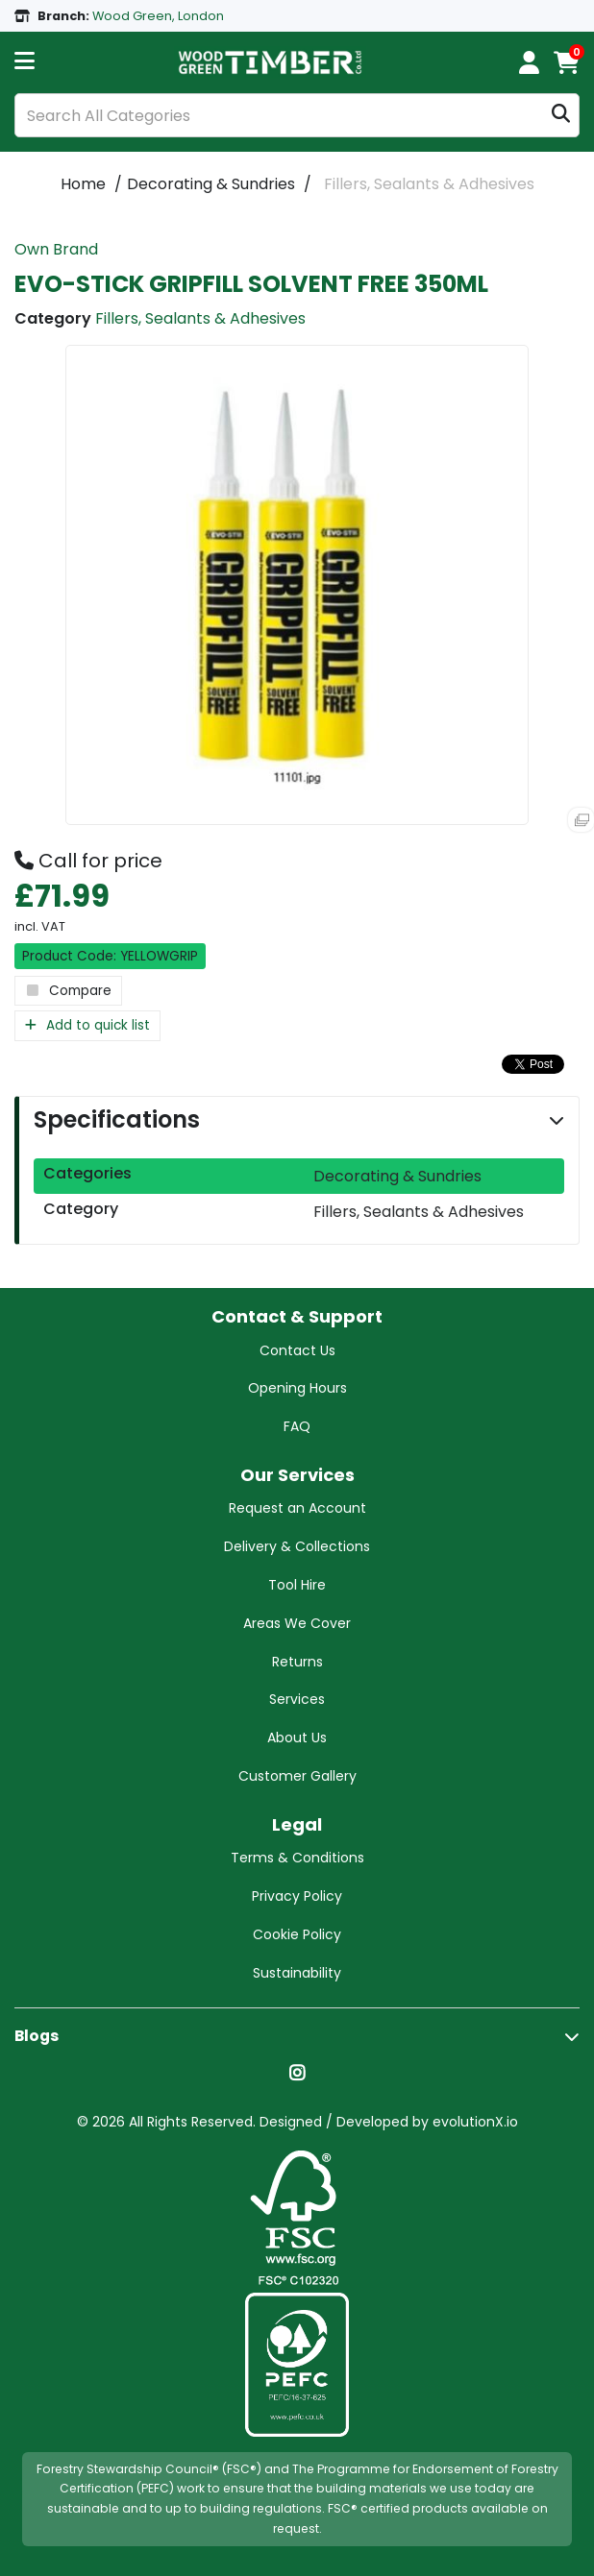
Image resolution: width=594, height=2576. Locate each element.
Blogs (36, 2036)
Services (297, 1699)
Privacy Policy (297, 1896)
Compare (68, 991)
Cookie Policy (297, 1934)
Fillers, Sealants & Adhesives (429, 184)
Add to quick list (87, 1025)
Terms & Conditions (297, 1857)
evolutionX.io (475, 2121)
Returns (297, 1661)
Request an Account (297, 1508)
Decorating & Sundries (211, 184)
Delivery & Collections (297, 1546)
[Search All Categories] (297, 115)
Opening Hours (297, 1387)
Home (83, 184)
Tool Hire (297, 1584)
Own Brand (56, 249)
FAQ (297, 1426)
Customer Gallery (297, 1776)
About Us (297, 1737)
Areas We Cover (297, 1623)
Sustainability (297, 1972)
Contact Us (297, 1350)
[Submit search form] (561, 116)
